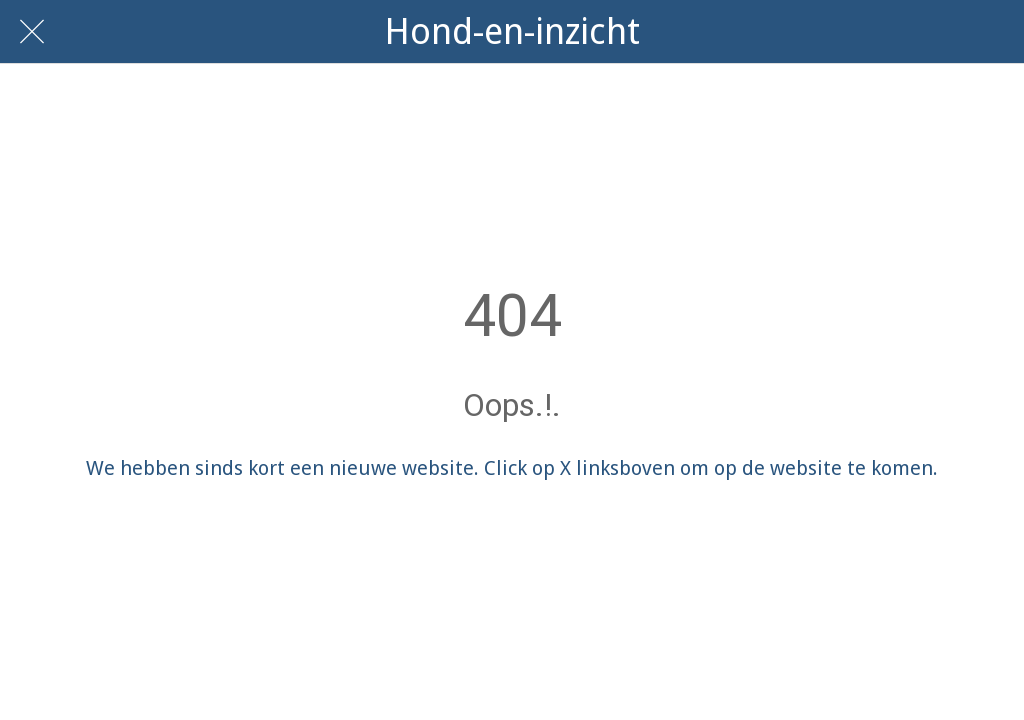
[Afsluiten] (32, 32)
